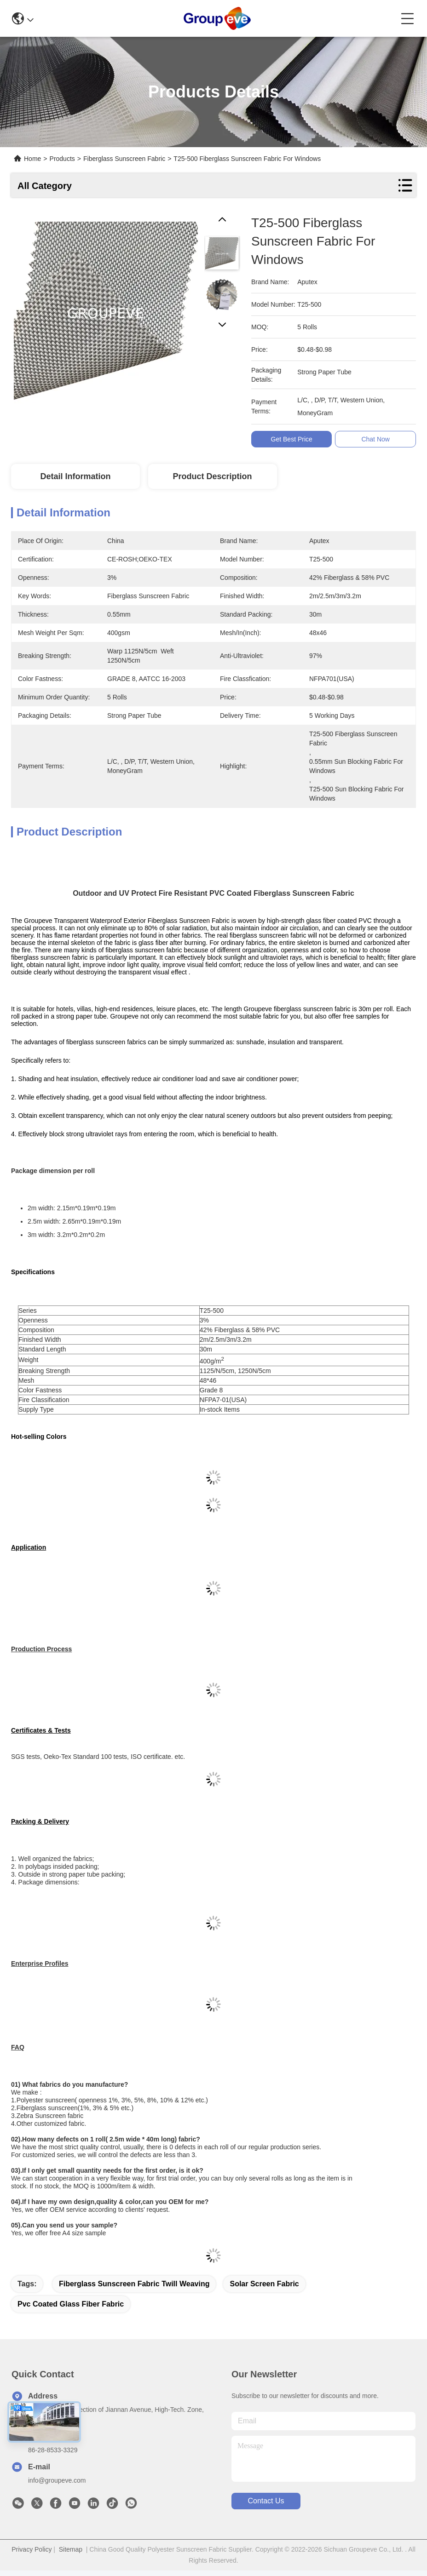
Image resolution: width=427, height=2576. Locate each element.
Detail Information (75, 476)
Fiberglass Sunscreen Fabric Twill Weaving (134, 2284)
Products (62, 158)
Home (32, 158)
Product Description (212, 476)
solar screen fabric (264, 2284)
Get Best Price (291, 439)
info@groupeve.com (57, 2480)
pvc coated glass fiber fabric (70, 2304)
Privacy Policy (32, 2549)
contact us (266, 2501)
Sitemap (70, 2549)
